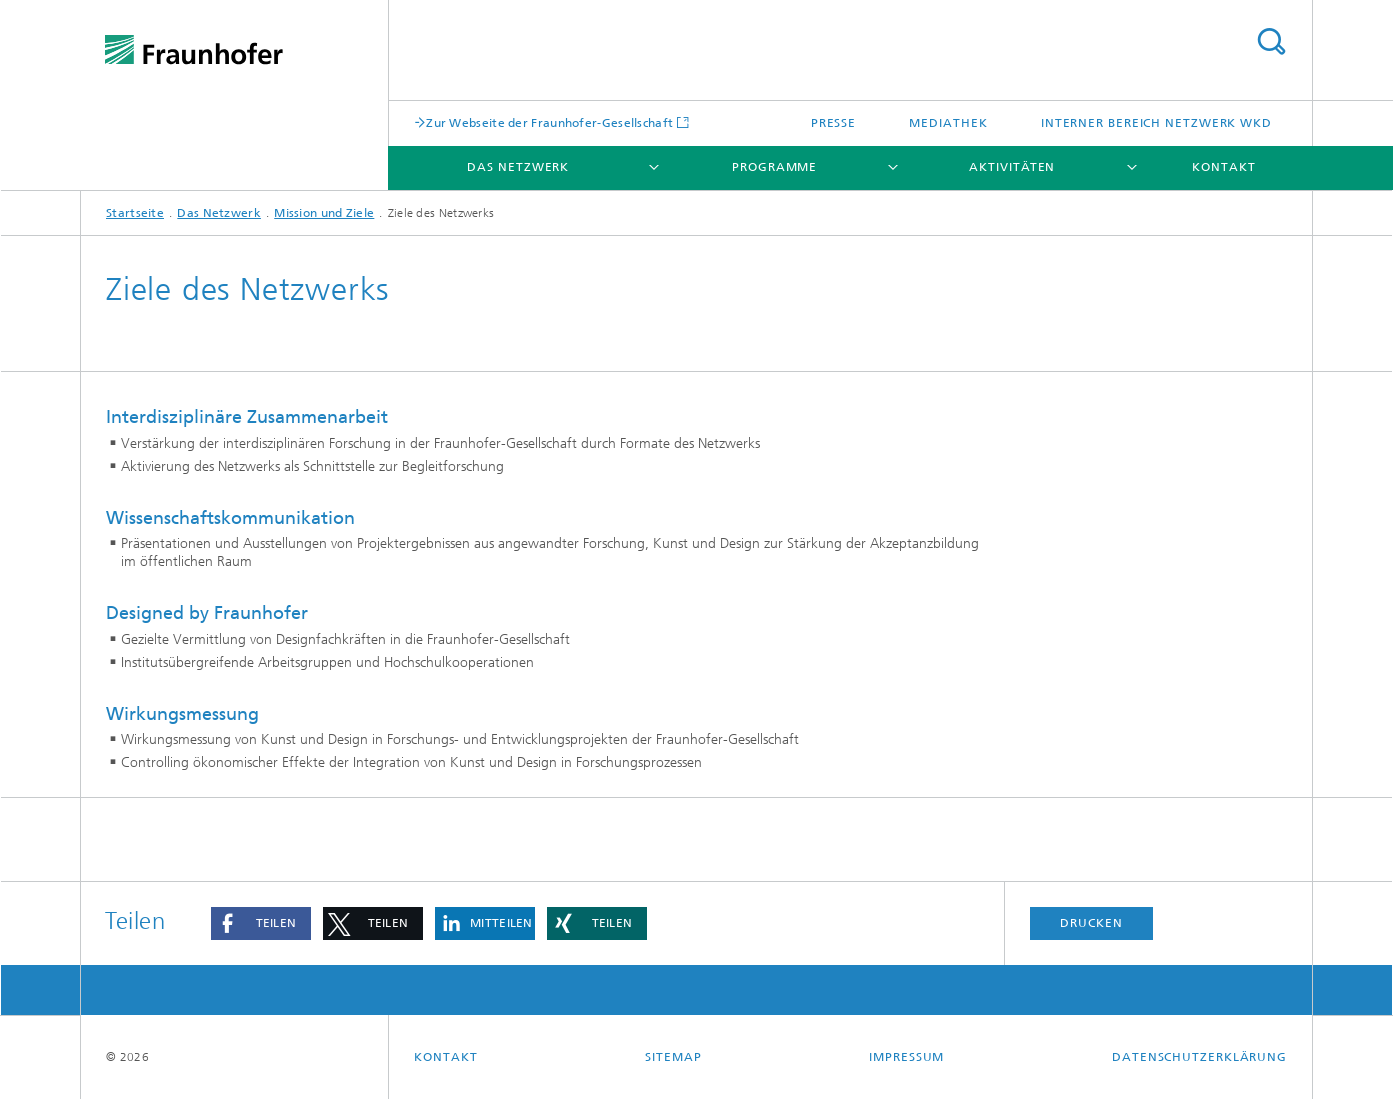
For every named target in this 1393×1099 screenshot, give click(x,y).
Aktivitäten (1012, 167)
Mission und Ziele (324, 213)
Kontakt (1223, 167)
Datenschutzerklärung (1199, 1057)
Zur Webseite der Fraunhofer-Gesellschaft (549, 122)
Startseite (135, 213)
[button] (261, 923)
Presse (833, 123)
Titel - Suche (1271, 41)
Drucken (1091, 923)
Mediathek (948, 123)
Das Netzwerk (518, 167)
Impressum (906, 1057)
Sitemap (673, 1057)
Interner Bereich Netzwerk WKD (1156, 123)
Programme (774, 167)
